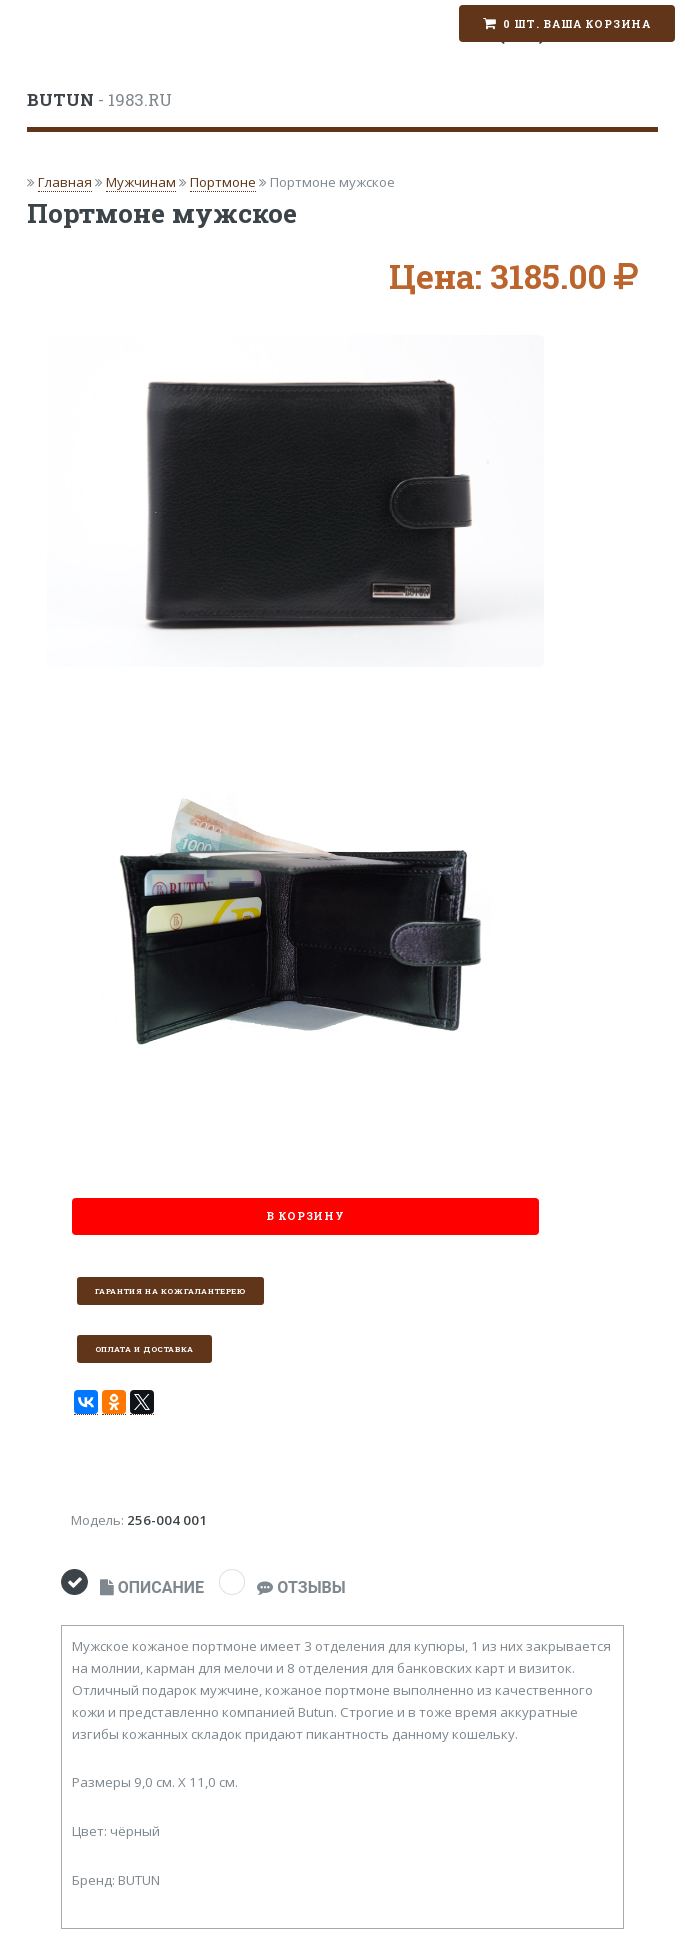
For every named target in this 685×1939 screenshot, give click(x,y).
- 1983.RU (99, 100)
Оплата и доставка (144, 1349)
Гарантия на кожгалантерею (170, 1291)
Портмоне (223, 182)
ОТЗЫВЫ (301, 1587)
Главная (65, 182)
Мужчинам (141, 182)
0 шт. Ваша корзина (577, 24)
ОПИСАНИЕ (152, 1587)
